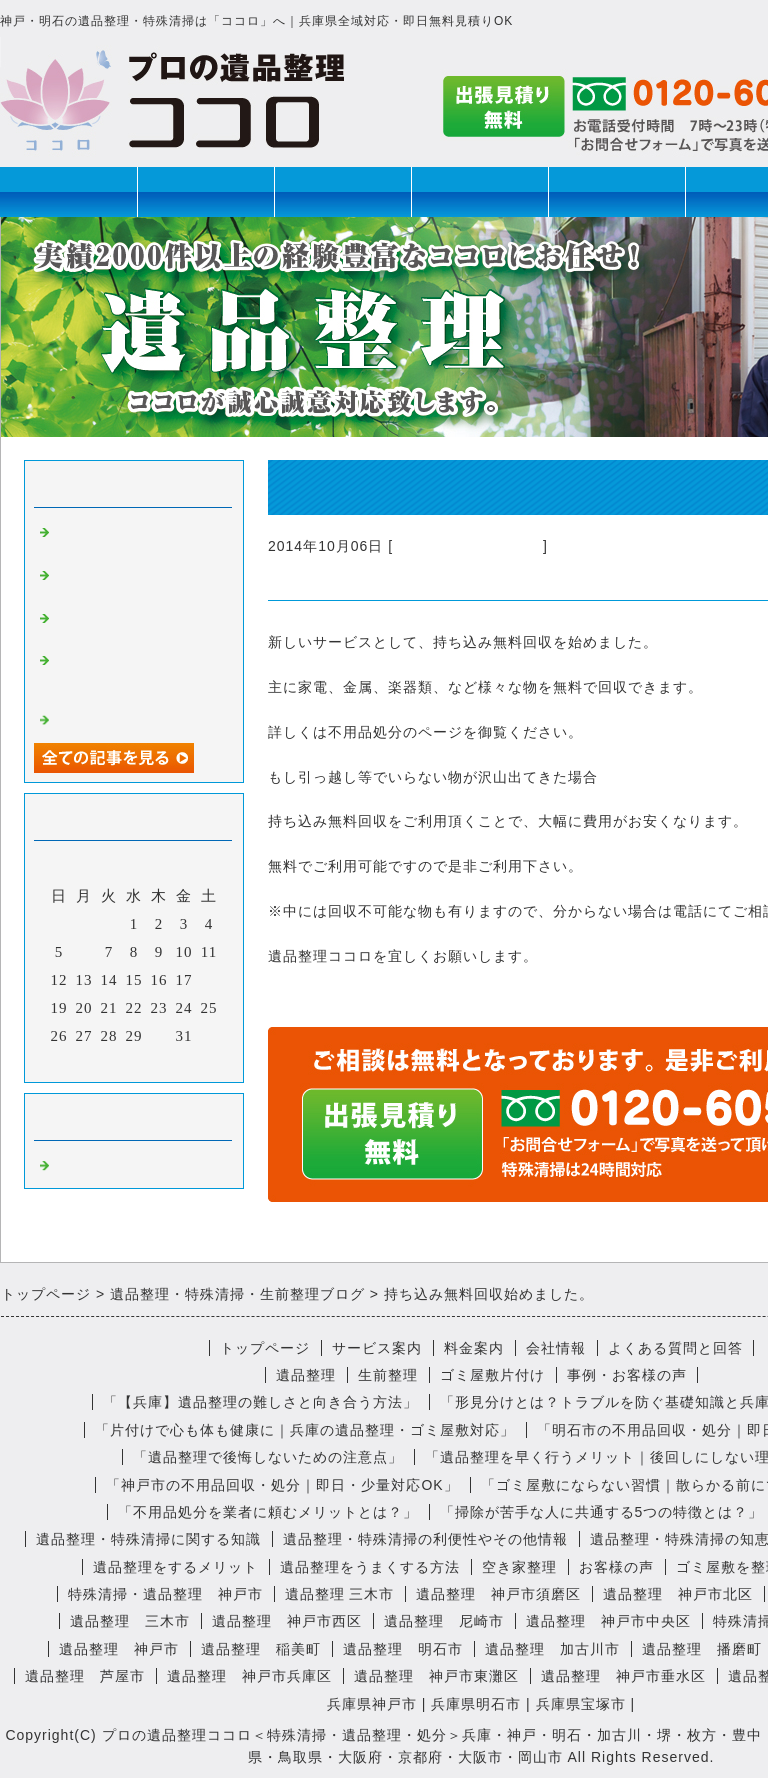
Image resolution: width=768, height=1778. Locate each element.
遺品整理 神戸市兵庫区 (249, 1676)
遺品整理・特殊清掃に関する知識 (148, 1539)
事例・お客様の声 (627, 1375)
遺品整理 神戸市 (119, 1649)
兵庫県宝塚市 (581, 1704)
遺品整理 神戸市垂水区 (623, 1676)
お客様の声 (616, 1567)
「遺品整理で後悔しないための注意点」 (268, 1457)
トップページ (69, 191)
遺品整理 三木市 (340, 1594)
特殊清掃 (480, 191)
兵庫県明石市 (476, 1704)
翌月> (175, 1062)
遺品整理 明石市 (403, 1649)
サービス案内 (377, 1348)
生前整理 (343, 191)
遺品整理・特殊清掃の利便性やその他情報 (425, 1539)
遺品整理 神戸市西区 (287, 1621)
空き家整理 (519, 1567)
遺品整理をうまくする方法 (370, 1567)
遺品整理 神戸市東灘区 (436, 1676)
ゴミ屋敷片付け (617, 191)
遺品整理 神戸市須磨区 (498, 1594)
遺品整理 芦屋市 (85, 1676)
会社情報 (556, 1348)
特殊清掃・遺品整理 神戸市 (165, 1594)
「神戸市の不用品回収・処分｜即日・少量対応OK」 (282, 1485)
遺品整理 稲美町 (261, 1649)
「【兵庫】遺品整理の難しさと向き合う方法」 (260, 1402)
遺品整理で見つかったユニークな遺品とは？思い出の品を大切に (134, 675)
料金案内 (474, 1348)
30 (159, 1036)
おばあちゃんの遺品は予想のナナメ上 (134, 581)
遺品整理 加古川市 (552, 1649)
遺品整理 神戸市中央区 (608, 1621)
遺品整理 (206, 191)
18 (209, 980)
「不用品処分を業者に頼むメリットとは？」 (268, 1512)
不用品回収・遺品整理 (468, 546)
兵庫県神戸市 (372, 1704)
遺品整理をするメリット (175, 1567)
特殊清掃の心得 (110, 718)
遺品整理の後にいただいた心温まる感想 (134, 624)
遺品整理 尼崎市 (444, 1621)
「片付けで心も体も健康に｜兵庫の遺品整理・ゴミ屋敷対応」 (305, 1430)
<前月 (92, 1062)
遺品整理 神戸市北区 (678, 1594)
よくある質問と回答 (675, 1348)
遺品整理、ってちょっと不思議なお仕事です (134, 538)
